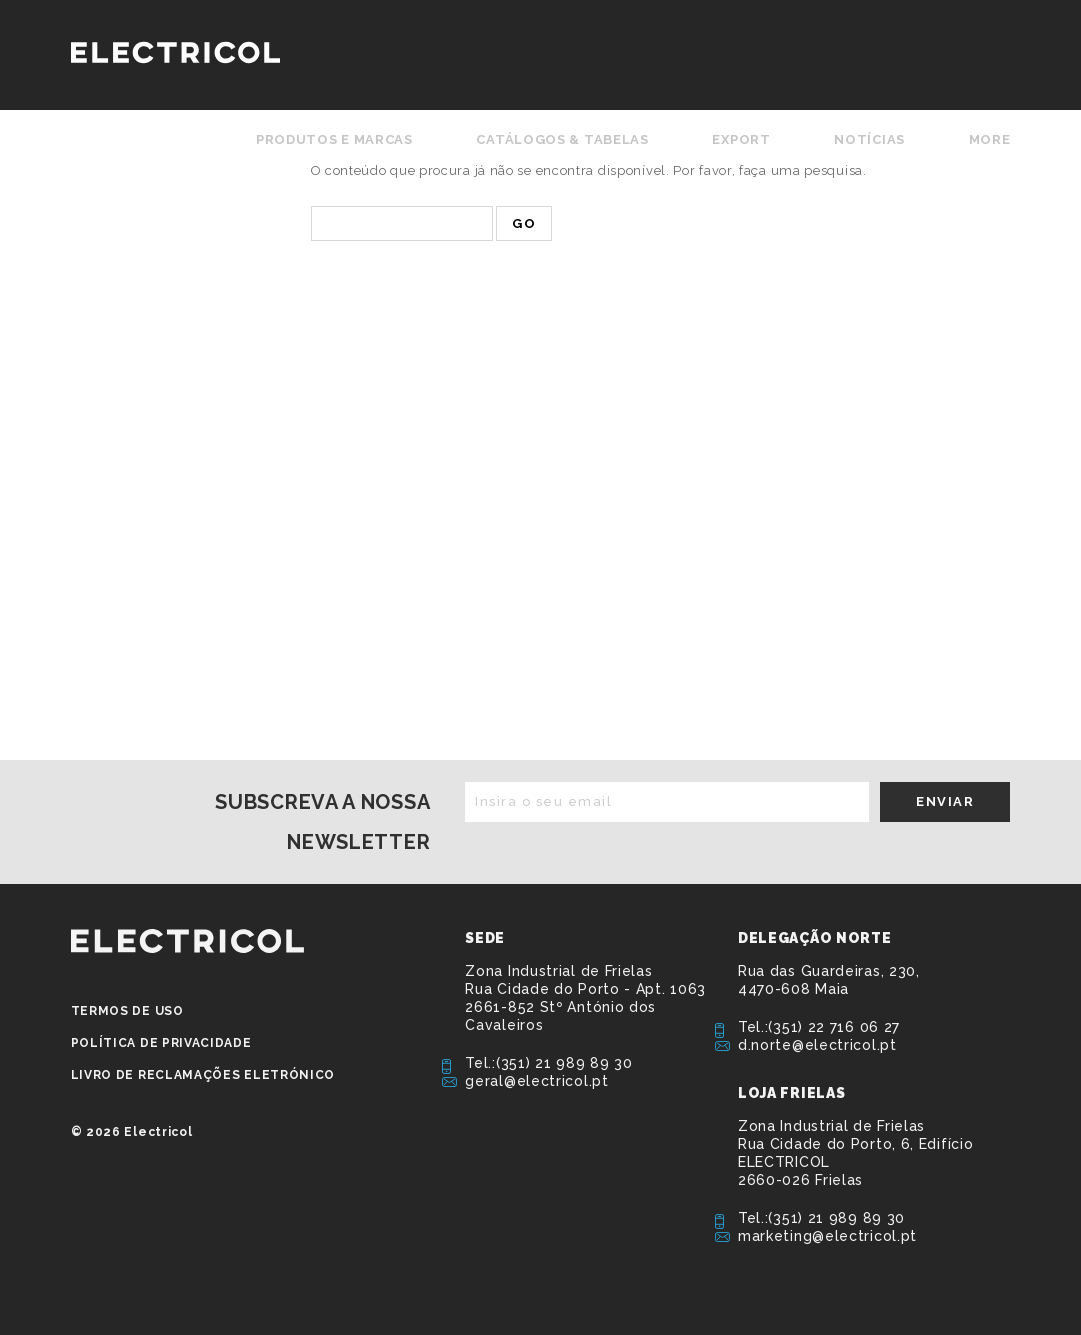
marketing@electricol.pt (827, 1236)
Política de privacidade (161, 1043)
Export (741, 139)
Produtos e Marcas (334, 139)
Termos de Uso (127, 1011)
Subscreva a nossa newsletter (322, 822)
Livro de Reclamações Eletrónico (203, 1075)
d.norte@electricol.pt (817, 1045)
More (990, 139)
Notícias (869, 139)
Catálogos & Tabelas (562, 139)
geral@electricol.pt (536, 1081)
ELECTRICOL (187, 941)
